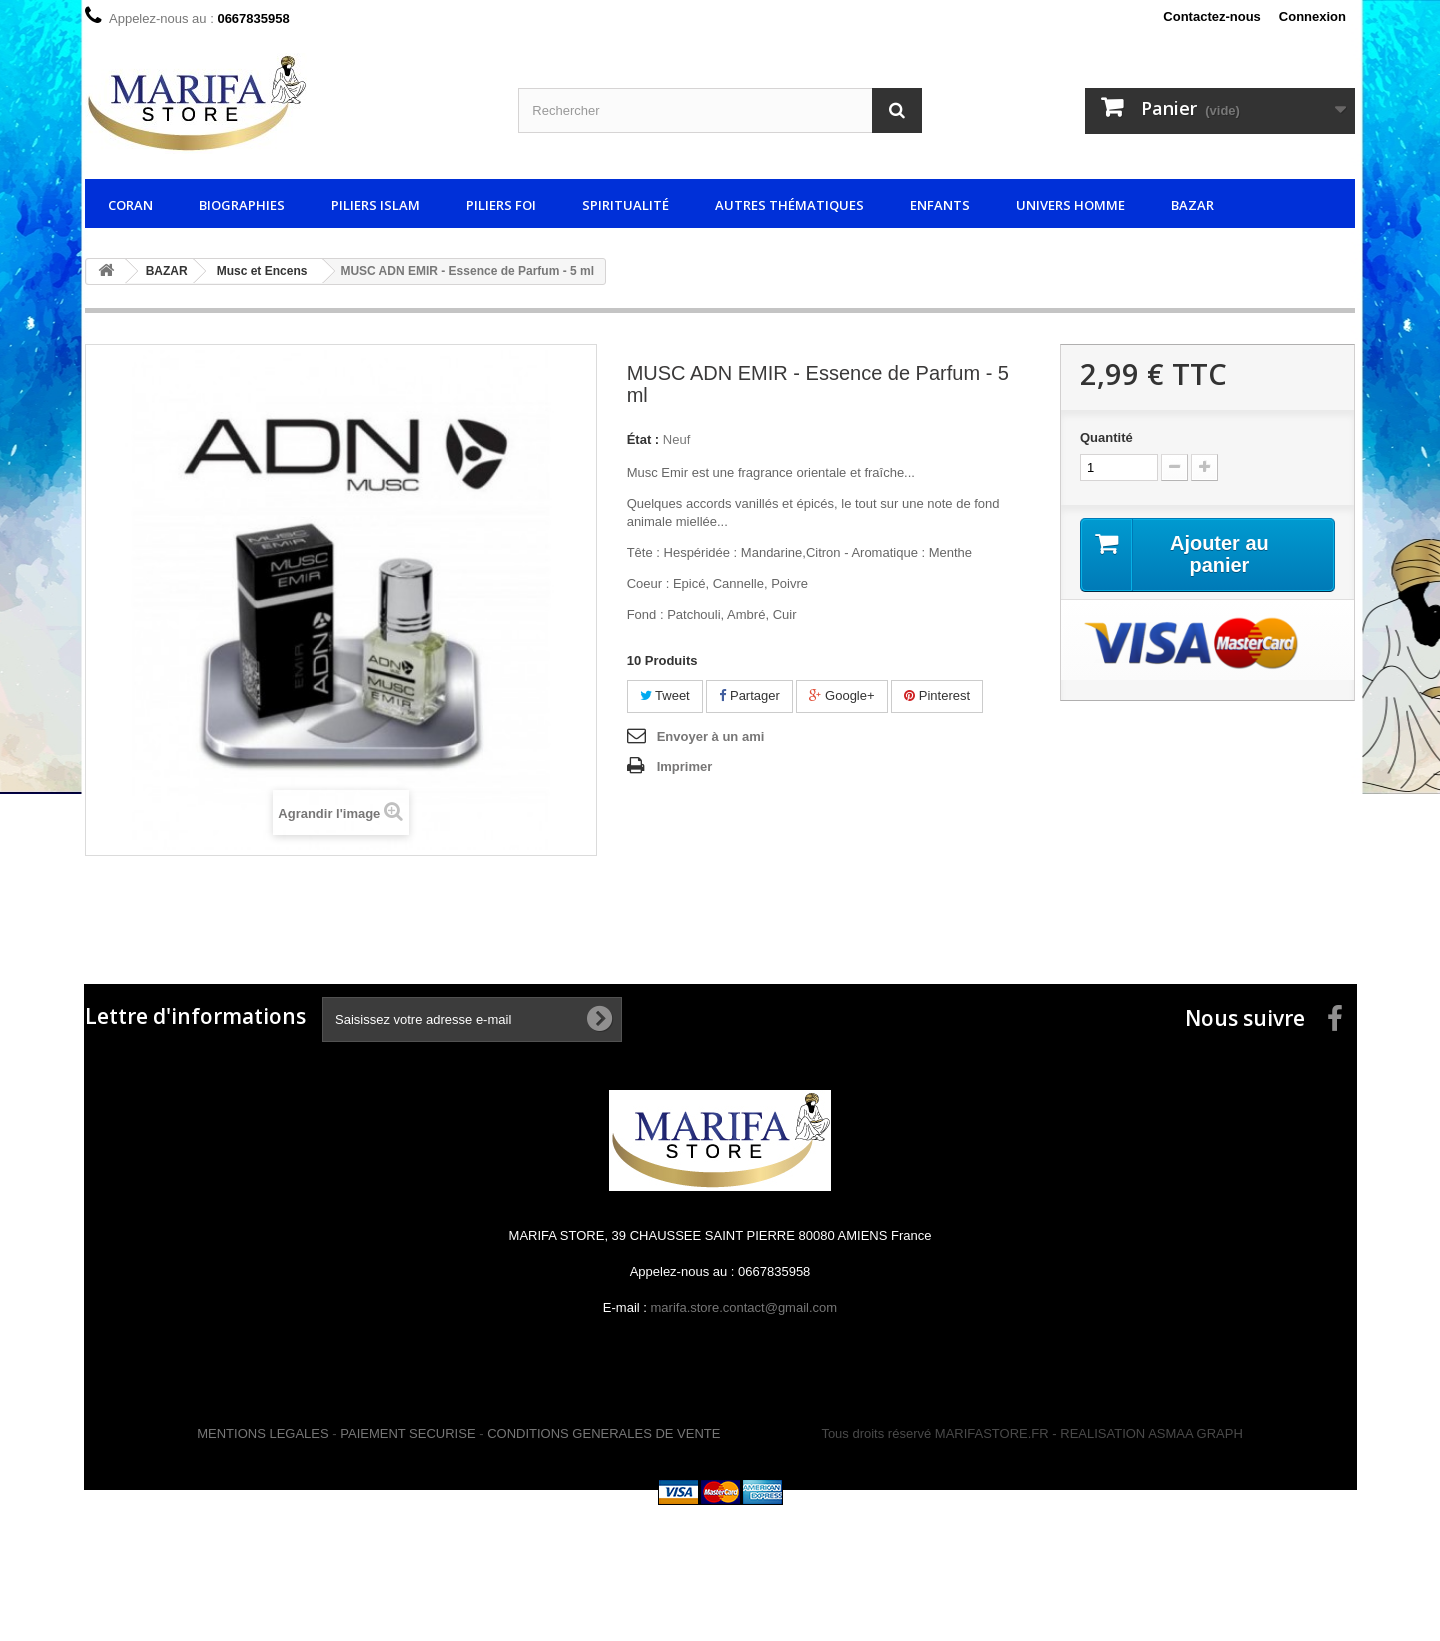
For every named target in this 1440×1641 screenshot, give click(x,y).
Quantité (1106, 437)
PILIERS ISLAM (375, 205)
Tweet (665, 695)
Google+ (841, 695)
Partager (749, 695)
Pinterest (937, 695)
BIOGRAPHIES (242, 205)
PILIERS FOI (501, 205)
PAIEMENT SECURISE (407, 1433)
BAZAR (1192, 205)
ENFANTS (940, 205)
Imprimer (685, 766)
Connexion (1312, 16)
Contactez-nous (1212, 16)
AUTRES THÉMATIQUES (789, 205)
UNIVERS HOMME (1070, 205)
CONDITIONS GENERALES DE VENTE (603, 1433)
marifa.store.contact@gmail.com (744, 1307)
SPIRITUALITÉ (625, 205)
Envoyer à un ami (711, 736)
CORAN (130, 205)
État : (643, 439)
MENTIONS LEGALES (262, 1433)
